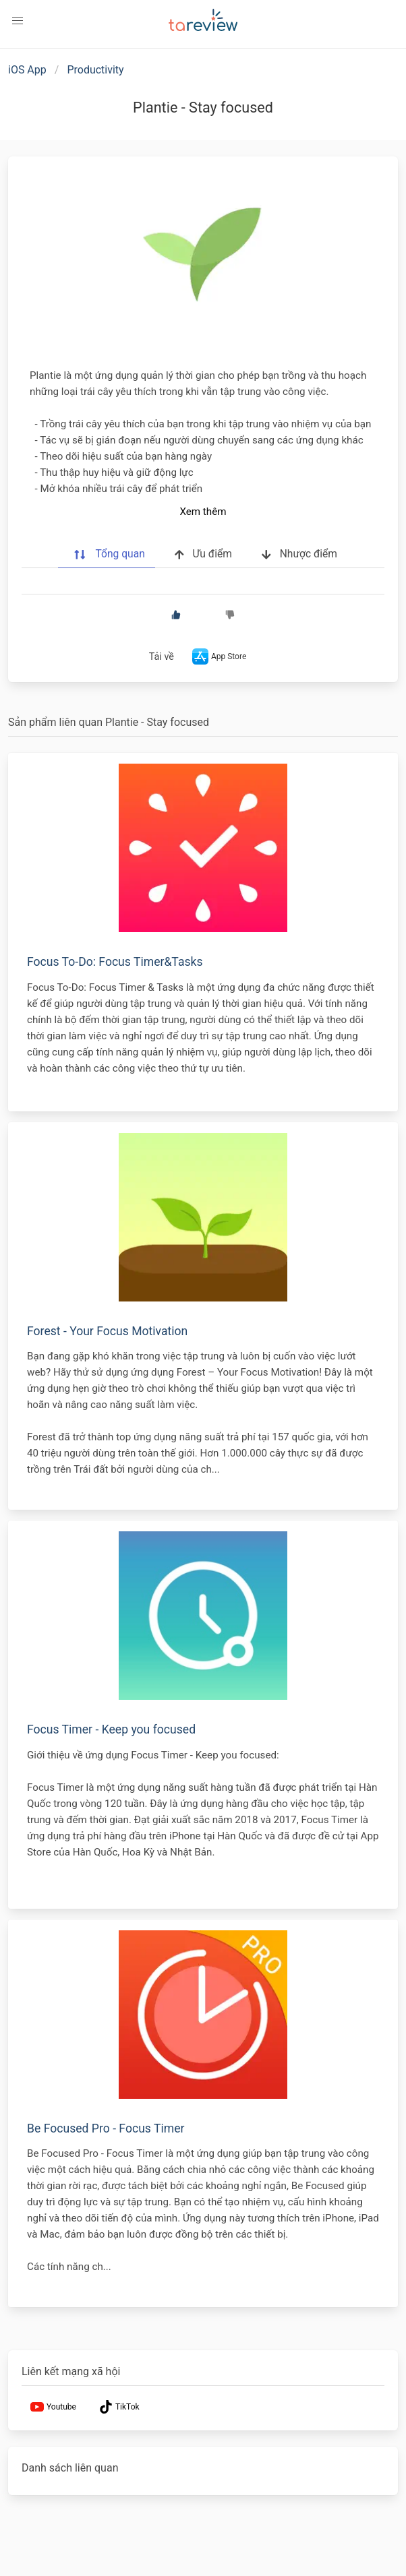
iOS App (27, 69)
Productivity (95, 69)
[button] (17, 20)
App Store (218, 656)
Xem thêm (202, 511)
